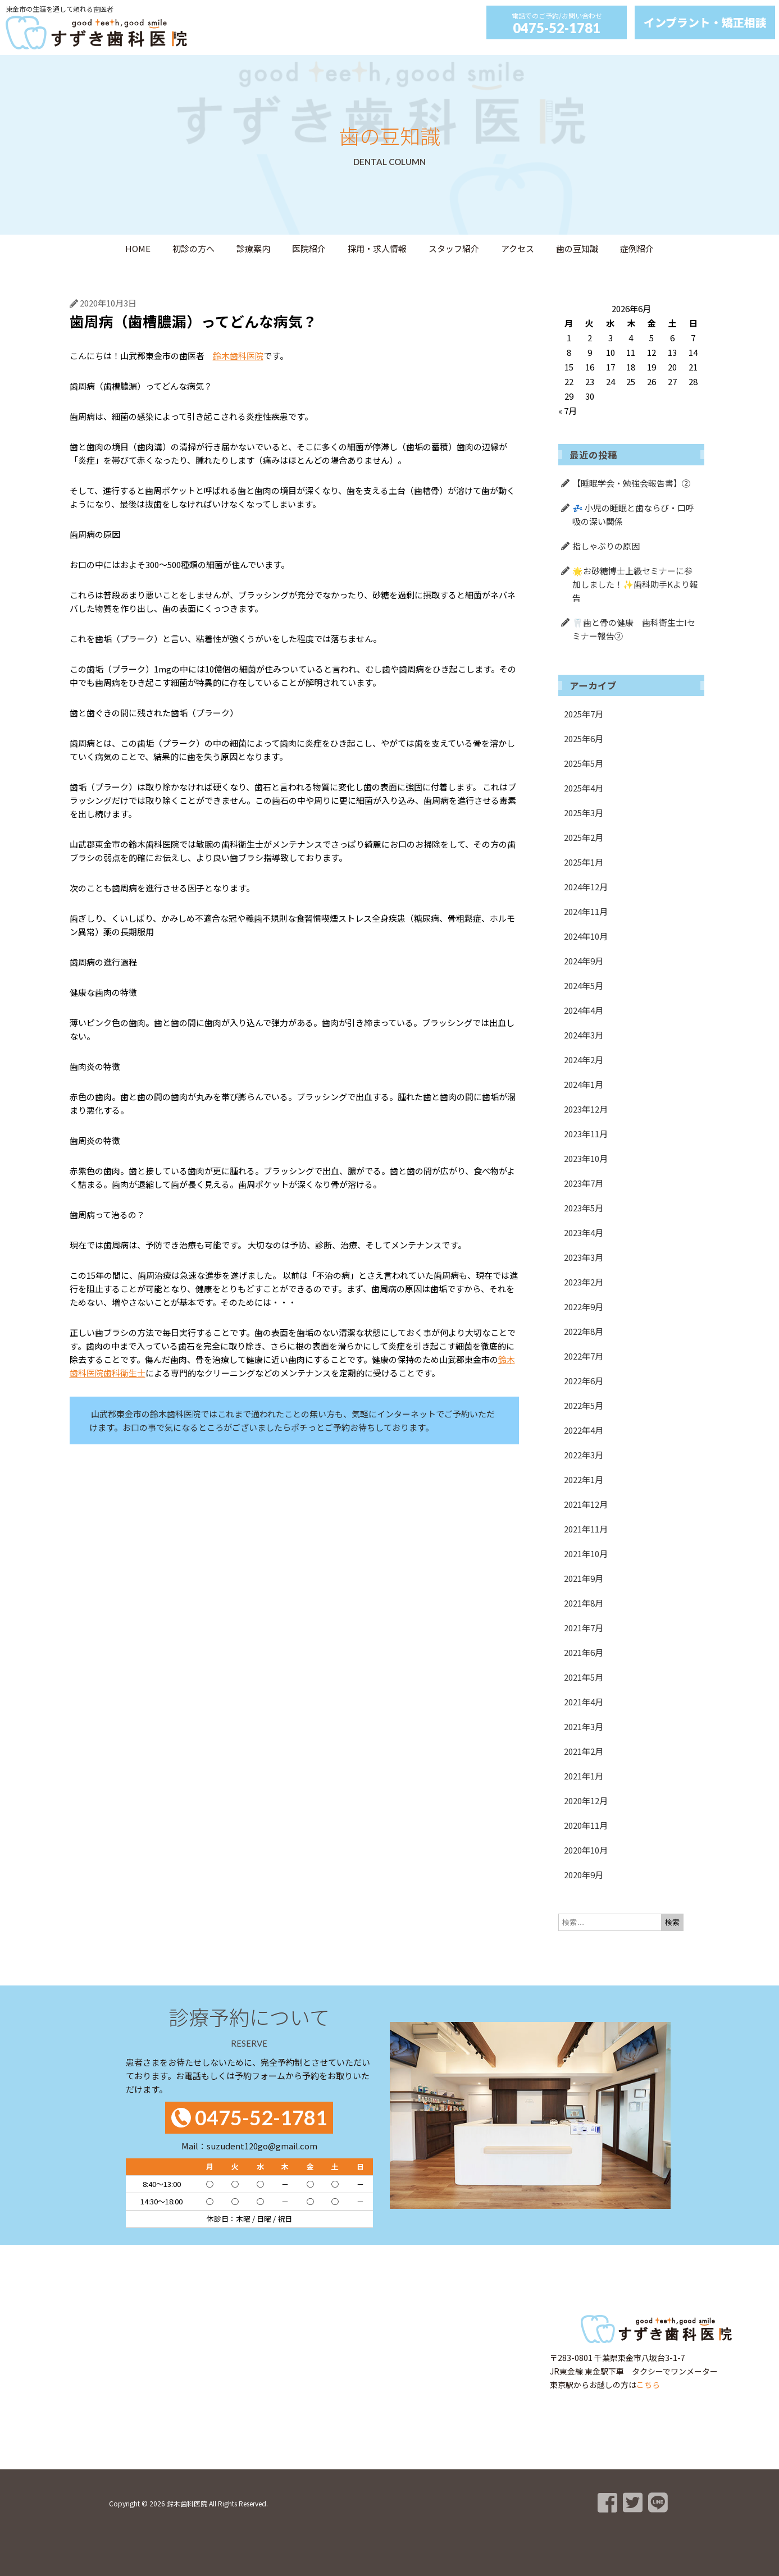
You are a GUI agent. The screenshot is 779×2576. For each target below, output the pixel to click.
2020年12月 (586, 1800)
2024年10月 (586, 936)
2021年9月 (583, 1578)
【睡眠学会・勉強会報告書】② (631, 483)
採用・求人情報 (377, 248)
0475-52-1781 (556, 28)
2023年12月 (586, 1109)
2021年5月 (583, 1677)
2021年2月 (583, 1751)
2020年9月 (583, 1874)
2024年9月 (583, 961)
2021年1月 (583, 1776)
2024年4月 (583, 1010)
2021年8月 (583, 1603)
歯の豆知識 (577, 248)
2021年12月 (586, 1504)
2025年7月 (583, 714)
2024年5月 (583, 985)
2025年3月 (583, 812)
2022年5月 (583, 1405)
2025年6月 (583, 738)
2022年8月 (583, 1331)
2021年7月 (583, 1628)
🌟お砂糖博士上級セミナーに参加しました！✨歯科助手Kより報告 (635, 584)
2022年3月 (583, 1455)
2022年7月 (583, 1356)
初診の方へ (193, 248)
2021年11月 (586, 1529)
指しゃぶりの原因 (606, 546)
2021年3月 (583, 1726)
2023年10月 (586, 1158)
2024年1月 (583, 1084)
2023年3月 (583, 1257)
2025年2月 (583, 837)
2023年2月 (583, 1282)
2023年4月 (583, 1232)
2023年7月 (583, 1183)
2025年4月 (583, 788)
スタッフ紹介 (454, 248)
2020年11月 (586, 1825)
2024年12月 (586, 887)
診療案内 (253, 248)
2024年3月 (583, 1035)
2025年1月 (583, 862)
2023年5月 (583, 1208)
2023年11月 (586, 1134)
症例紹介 (637, 248)
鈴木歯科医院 (238, 356)
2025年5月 (583, 763)
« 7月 (567, 411)
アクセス (517, 248)
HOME (138, 248)
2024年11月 (586, 911)
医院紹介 (309, 248)
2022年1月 (583, 1479)
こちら (648, 2384)
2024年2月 (583, 1059)
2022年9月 (583, 1306)
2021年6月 (583, 1652)
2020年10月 (586, 1850)
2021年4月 (583, 1702)
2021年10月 (586, 1553)
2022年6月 (583, 1381)
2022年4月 (583, 1430)
